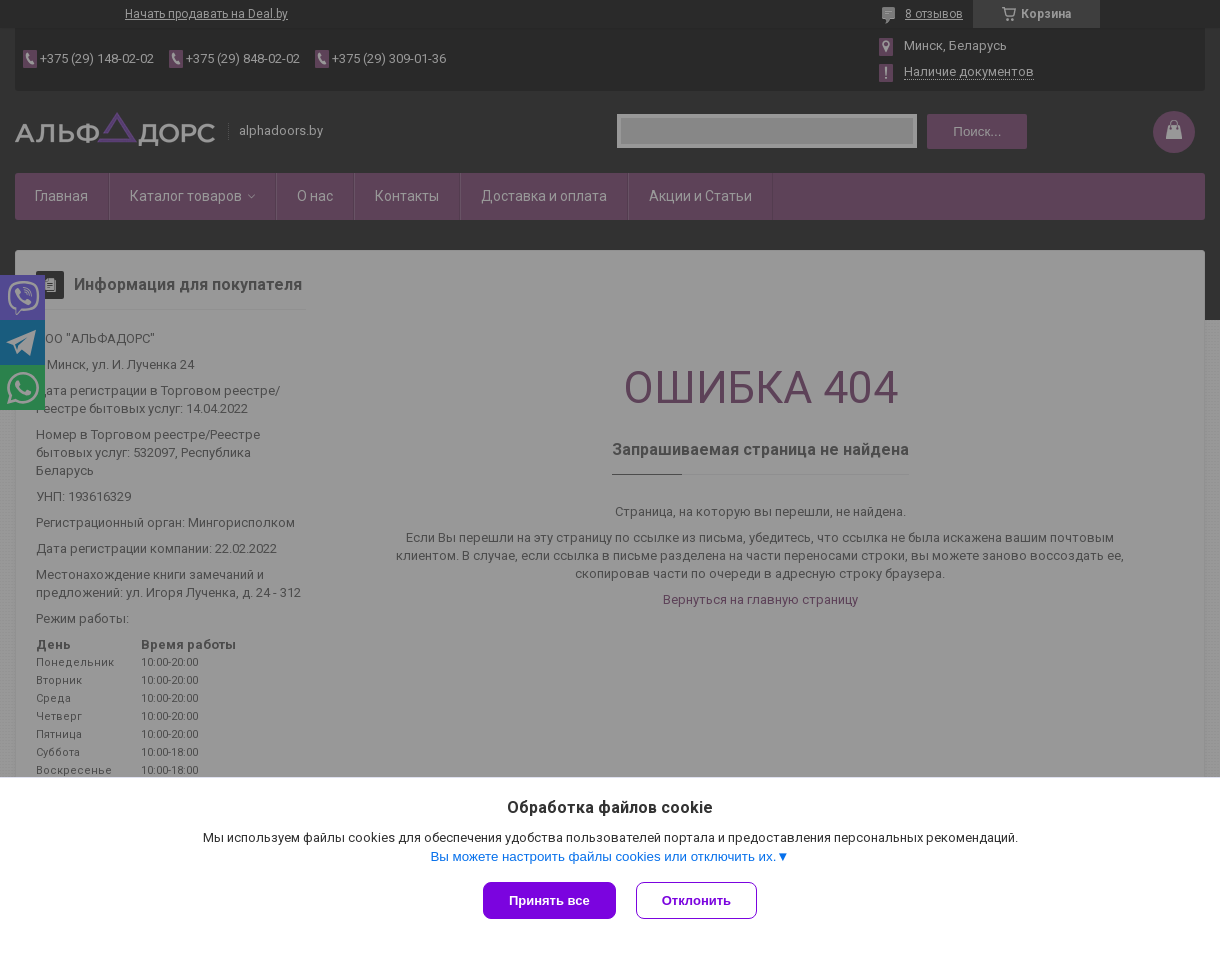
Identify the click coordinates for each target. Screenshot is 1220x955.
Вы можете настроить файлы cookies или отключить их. (603, 856)
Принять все (549, 900)
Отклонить (696, 900)
